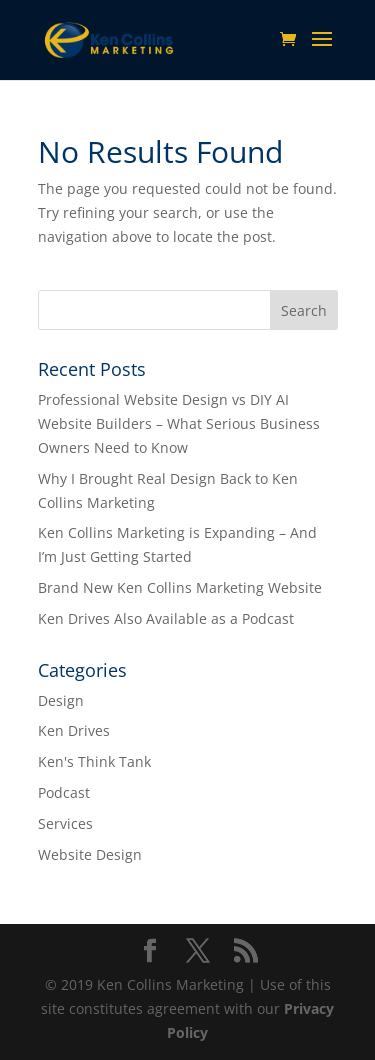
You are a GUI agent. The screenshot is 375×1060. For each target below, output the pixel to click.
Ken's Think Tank (94, 761)
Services (65, 823)
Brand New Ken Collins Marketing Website (180, 587)
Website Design (90, 854)
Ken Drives (74, 730)
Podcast (64, 792)
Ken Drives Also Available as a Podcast (166, 618)
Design (61, 700)
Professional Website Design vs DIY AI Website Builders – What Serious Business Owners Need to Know (179, 423)
